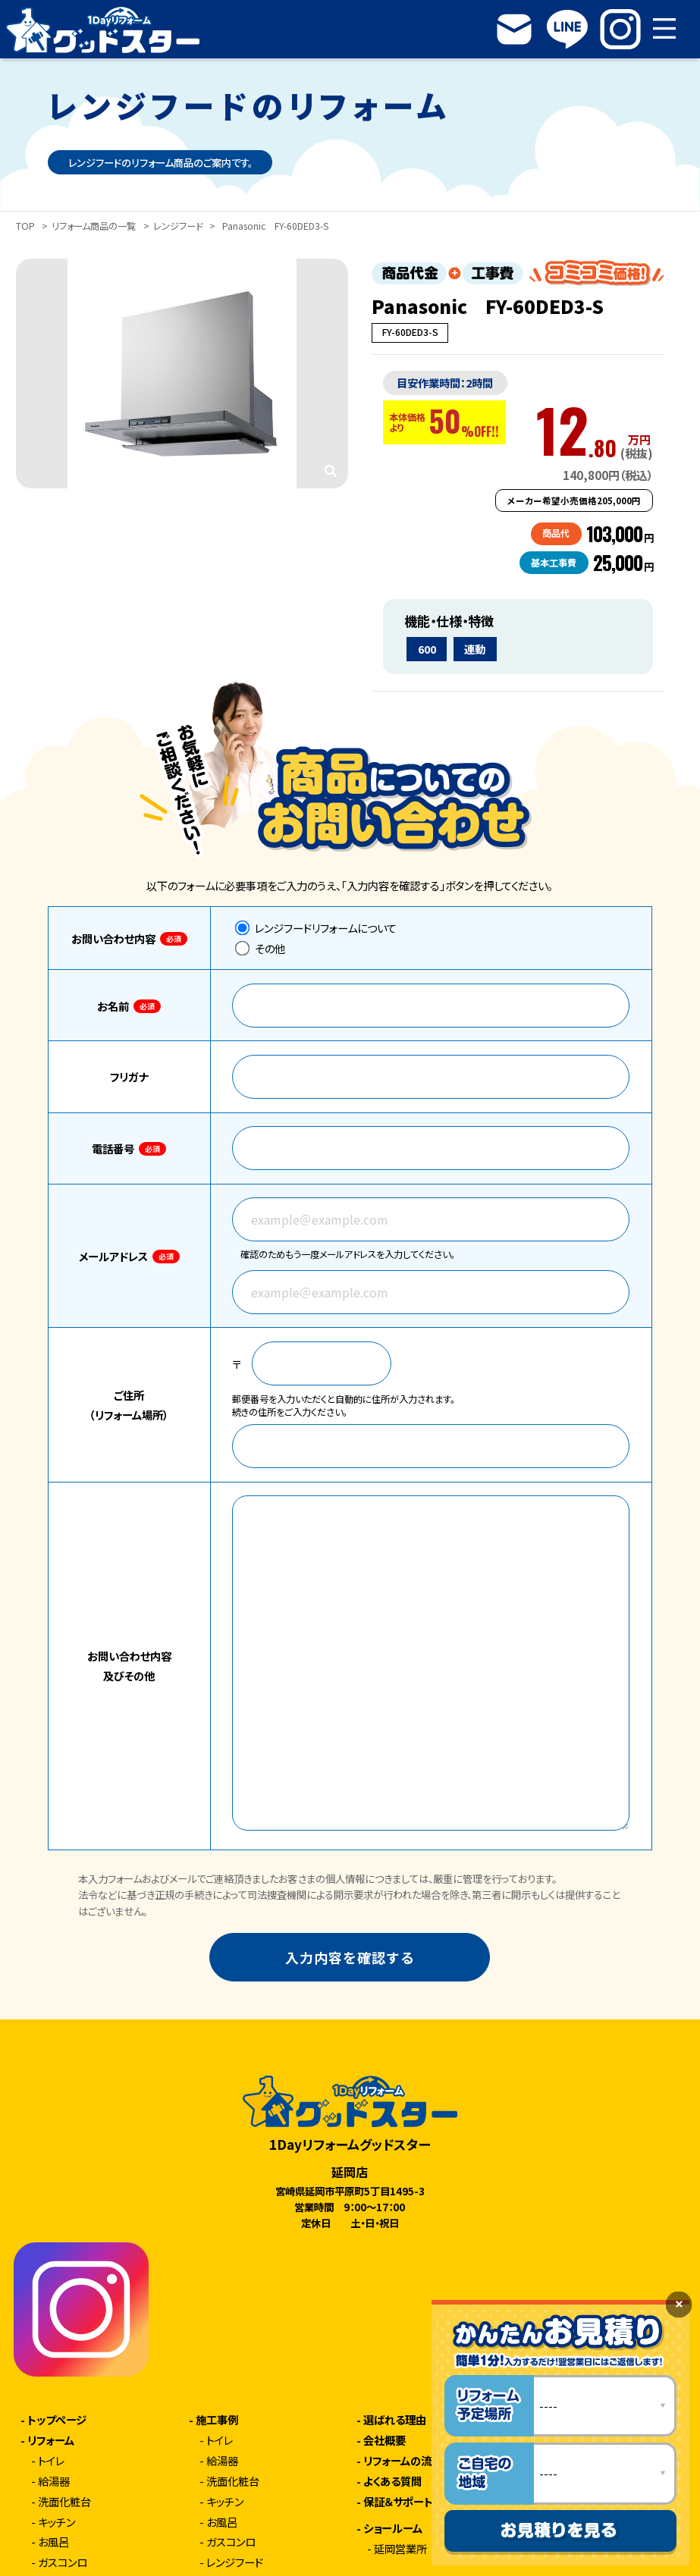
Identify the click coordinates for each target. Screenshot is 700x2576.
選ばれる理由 (394, 2420)
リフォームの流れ (402, 2461)
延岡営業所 (400, 2549)
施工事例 (217, 2420)
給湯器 (54, 2481)
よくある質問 (392, 2481)
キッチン (56, 2522)
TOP (25, 227)
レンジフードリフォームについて (316, 928)
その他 (260, 948)
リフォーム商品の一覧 (94, 227)
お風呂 (53, 2542)
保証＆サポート (398, 2502)
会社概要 (384, 2440)
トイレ (51, 2461)
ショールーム (392, 2528)
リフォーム (50, 2440)
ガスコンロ (62, 2562)
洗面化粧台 (64, 2502)
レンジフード (177, 227)
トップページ (56, 2420)
